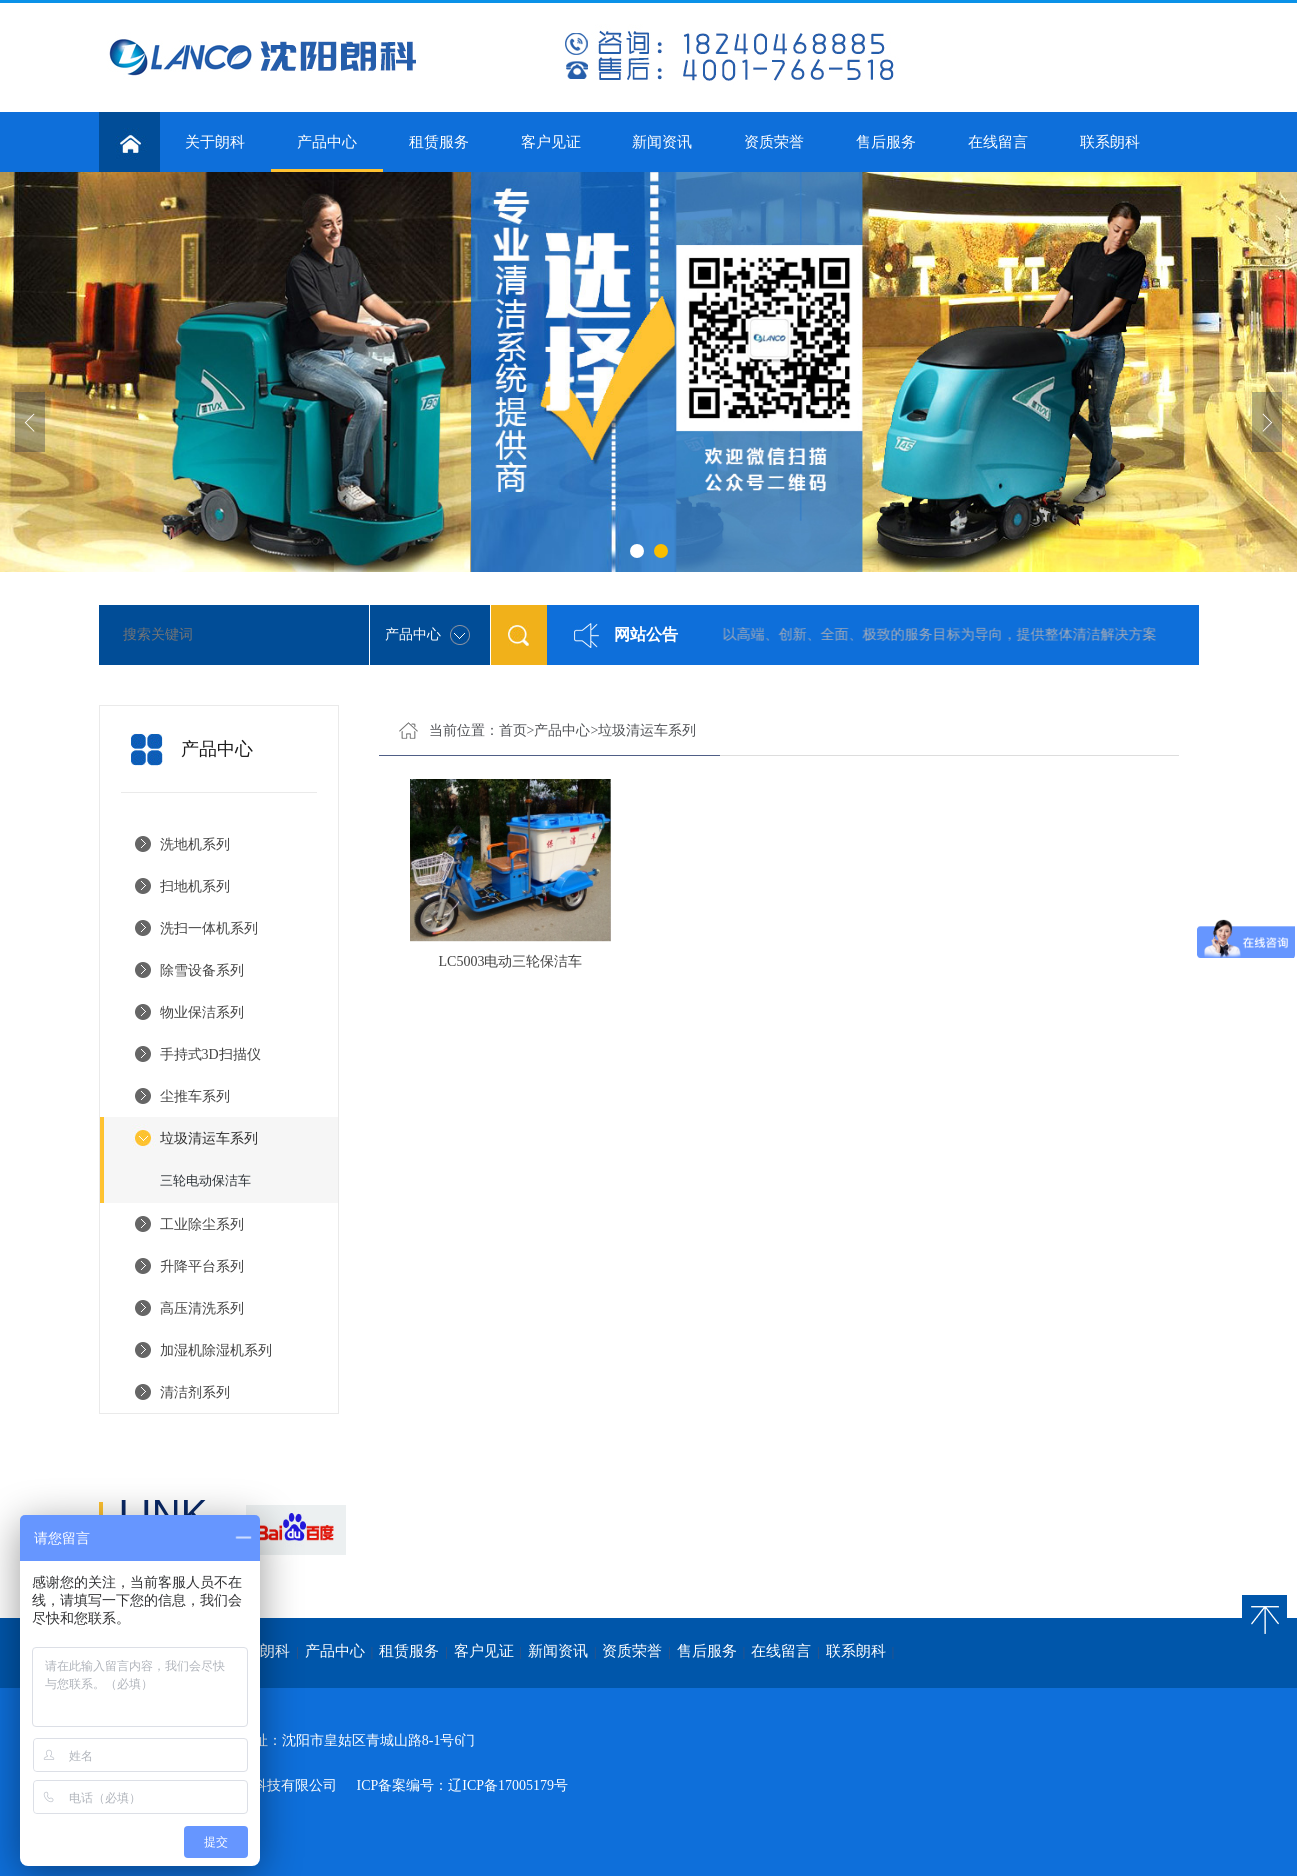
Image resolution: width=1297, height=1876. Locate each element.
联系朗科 (1110, 142)
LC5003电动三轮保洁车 (511, 961)
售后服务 (886, 142)
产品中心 (327, 153)
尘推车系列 (195, 1096)
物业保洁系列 (202, 1012)
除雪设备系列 (202, 970)
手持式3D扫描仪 (210, 1054)
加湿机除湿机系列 (216, 1350)
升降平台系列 (202, 1266)
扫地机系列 (195, 886)
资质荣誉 (774, 142)
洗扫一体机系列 (209, 928)
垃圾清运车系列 (209, 1138)
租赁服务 (439, 142)
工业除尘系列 (202, 1224)
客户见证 (551, 142)
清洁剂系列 (195, 1392)
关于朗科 (215, 142)
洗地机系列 (195, 844)
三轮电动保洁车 (205, 1180)
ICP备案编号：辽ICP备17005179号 (463, 1785)
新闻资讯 (662, 142)
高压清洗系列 (202, 1308)
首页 (513, 730)
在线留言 (998, 142)
